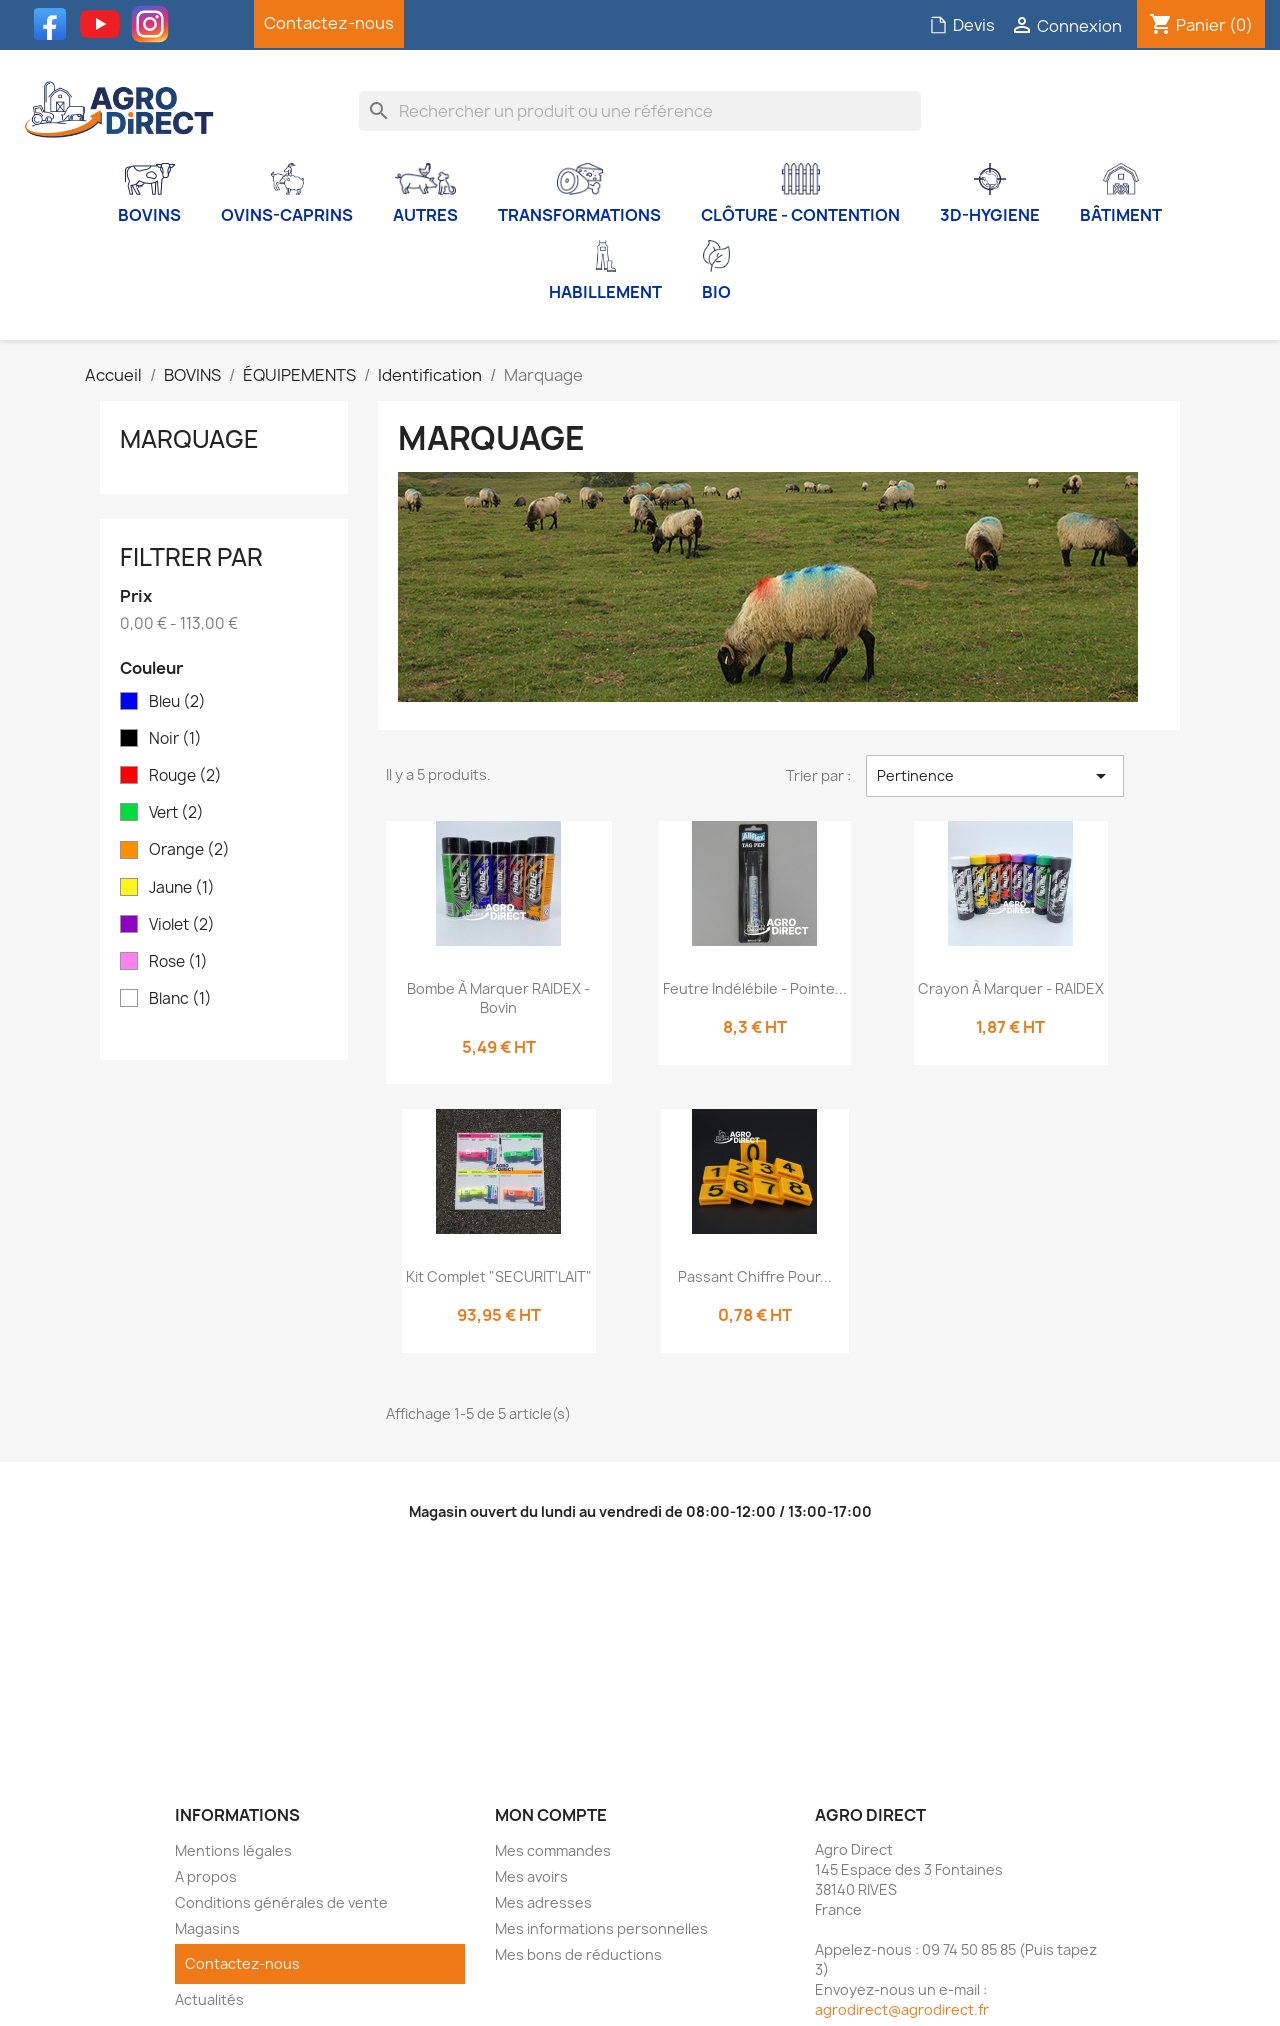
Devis (962, 25)
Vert (176, 813)
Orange (189, 850)
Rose (178, 962)
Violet (182, 925)
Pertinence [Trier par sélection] (995, 776)
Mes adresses (543, 1902)
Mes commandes (553, 1850)
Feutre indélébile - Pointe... (755, 988)
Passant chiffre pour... (755, 1276)
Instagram (155, 24)
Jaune (182, 888)
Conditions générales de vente (281, 1902)
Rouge (185, 776)
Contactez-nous (329, 23)
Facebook (55, 24)
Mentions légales (233, 1850)
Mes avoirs (531, 1876)
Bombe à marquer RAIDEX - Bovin (498, 998)
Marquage (189, 439)
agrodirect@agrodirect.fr (902, 2009)
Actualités (209, 1999)
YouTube (105, 24)
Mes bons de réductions (578, 1954)
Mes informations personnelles (601, 1928)
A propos (206, 1876)
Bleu (177, 702)
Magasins (207, 1928)
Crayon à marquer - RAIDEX (1011, 988)
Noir (175, 739)
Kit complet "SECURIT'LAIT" (499, 1276)
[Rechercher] (640, 111)
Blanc (180, 999)
